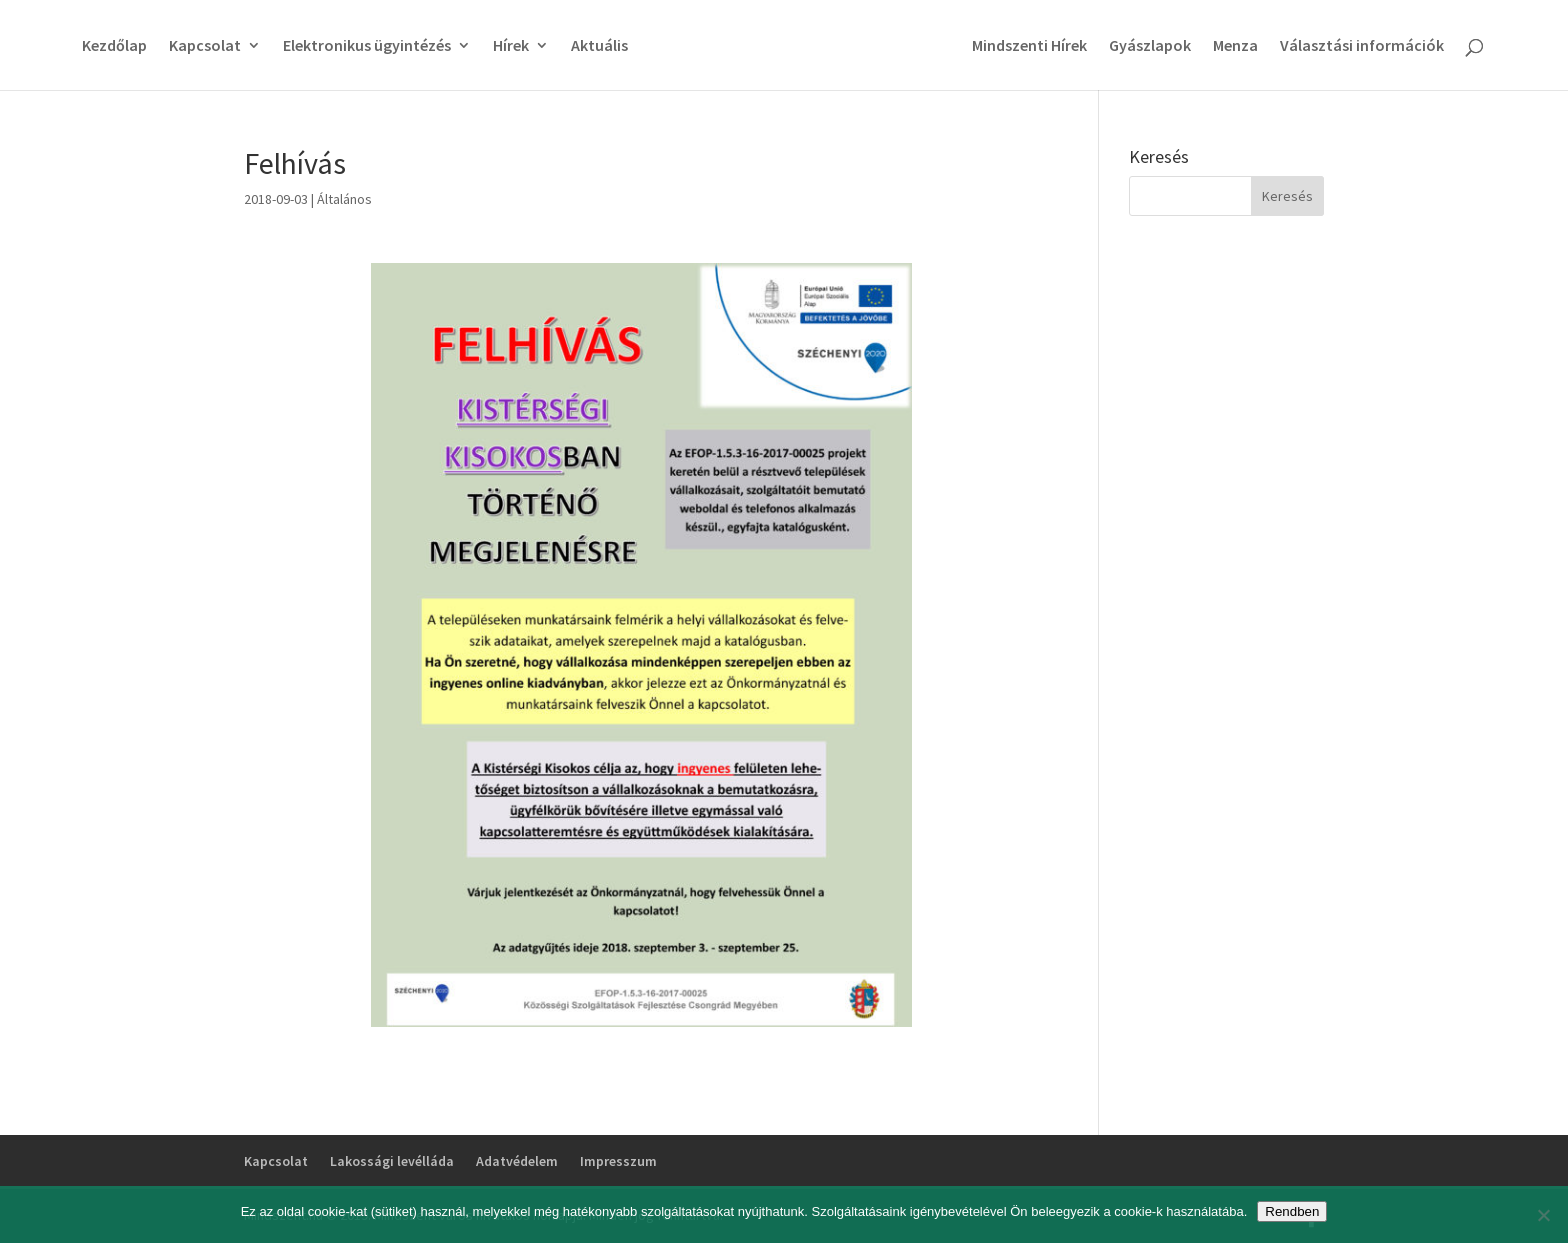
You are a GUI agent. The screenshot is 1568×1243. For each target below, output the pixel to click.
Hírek (511, 46)
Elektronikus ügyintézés (367, 46)
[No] (1543, 1215)
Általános (344, 199)
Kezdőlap (114, 46)
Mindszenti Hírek (1029, 46)
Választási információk (1362, 46)
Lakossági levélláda (392, 1161)
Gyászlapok (1150, 46)
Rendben (1292, 1211)
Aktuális (599, 46)
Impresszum (618, 1161)
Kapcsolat (205, 46)
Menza (1235, 46)
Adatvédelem (517, 1161)
